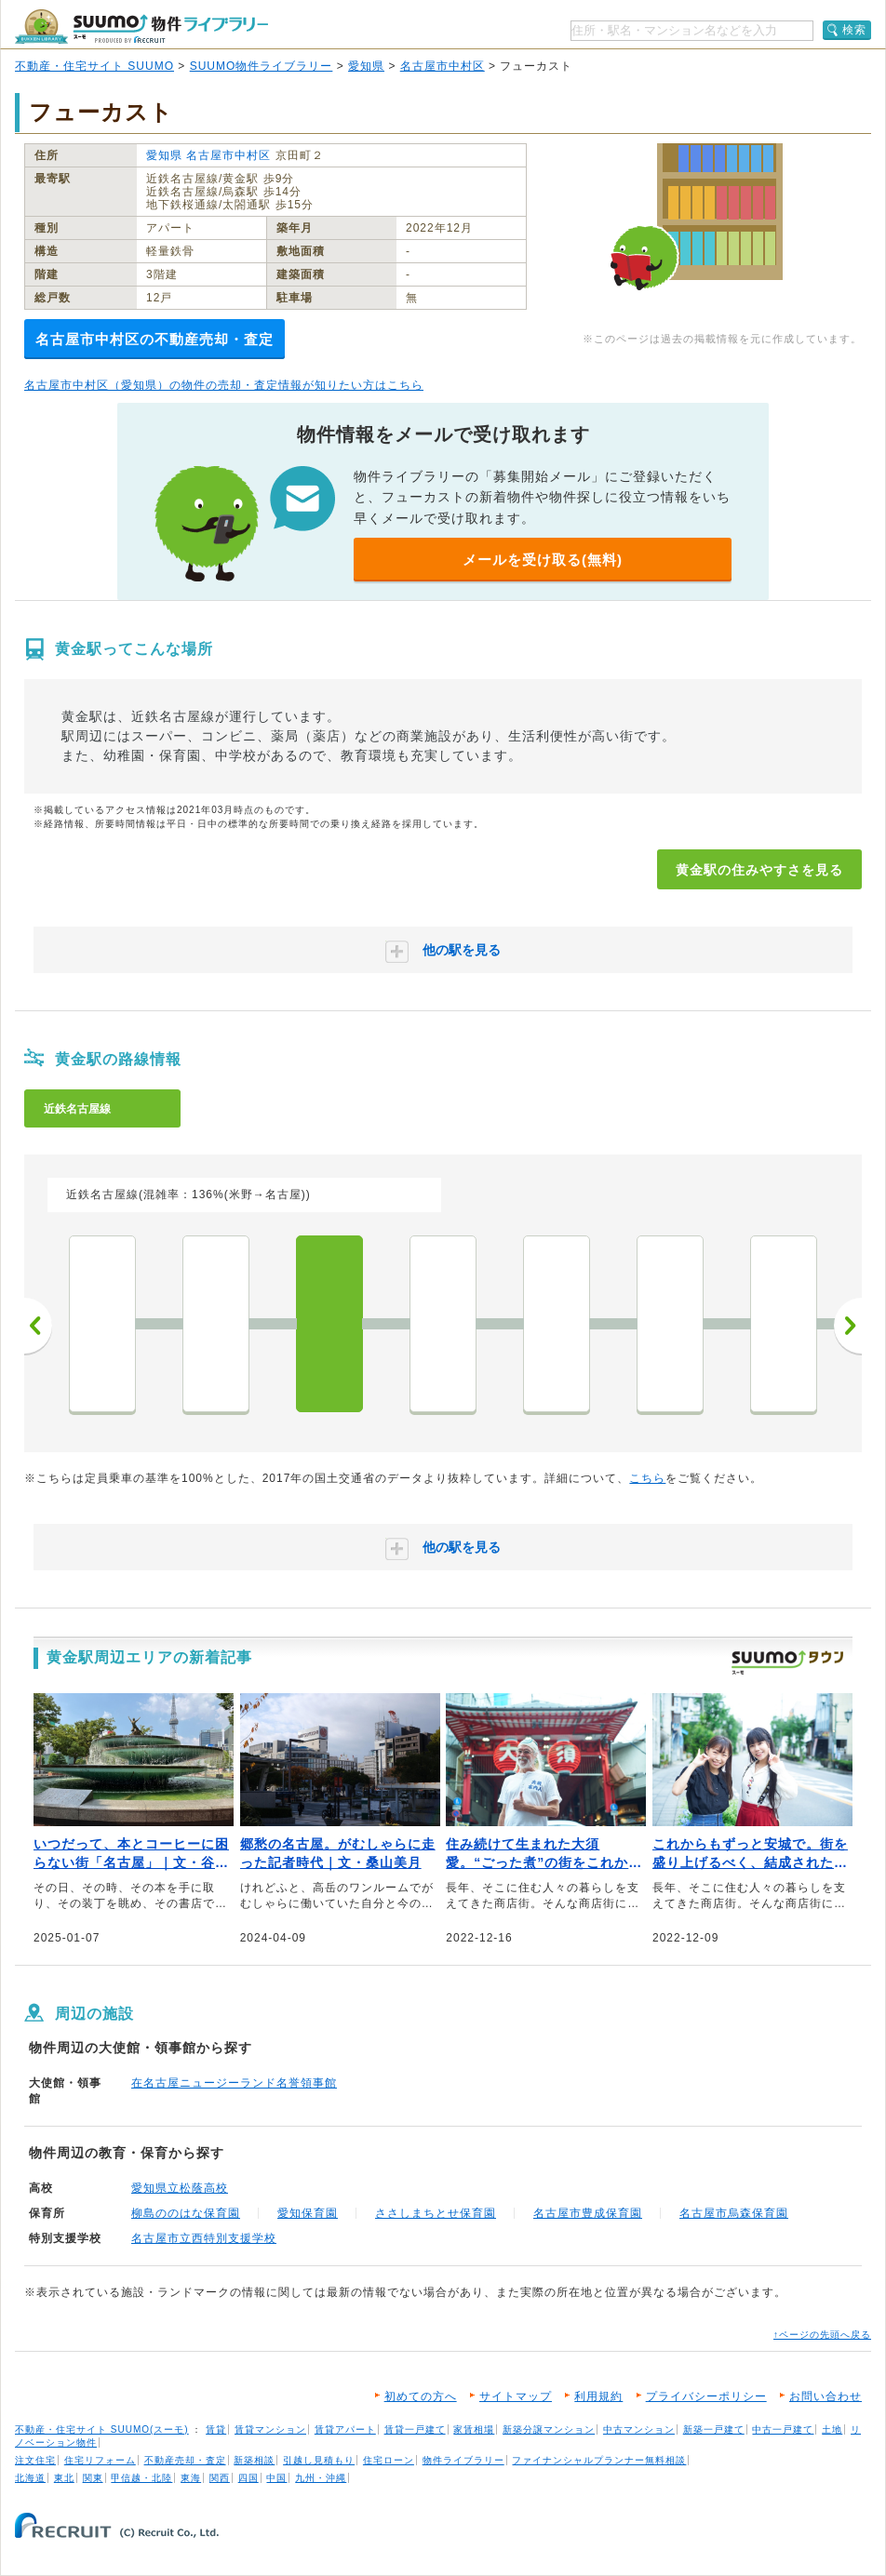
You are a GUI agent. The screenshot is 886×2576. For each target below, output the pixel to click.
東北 (64, 2478)
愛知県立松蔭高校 (179, 2188)
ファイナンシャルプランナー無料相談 (599, 2460)
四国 (248, 2478)
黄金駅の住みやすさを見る (759, 869)
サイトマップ (515, 2396)
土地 (832, 2429)
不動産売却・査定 (185, 2460)
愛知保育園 (307, 2213)
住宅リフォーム (100, 2460)
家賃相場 (473, 2429)
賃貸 (216, 2429)
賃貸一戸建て (415, 2429)
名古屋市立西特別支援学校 (203, 2238)
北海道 (30, 2478)
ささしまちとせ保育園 (435, 2213)
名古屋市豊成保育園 (587, 2213)
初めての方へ (420, 2396)
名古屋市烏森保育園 (733, 2213)
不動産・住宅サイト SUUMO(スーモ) (102, 2429)
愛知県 (366, 66)
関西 (219, 2478)
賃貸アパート (345, 2429)
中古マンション (639, 2429)
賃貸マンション (270, 2429)
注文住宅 (35, 2460)
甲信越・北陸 (141, 2478)
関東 (93, 2478)
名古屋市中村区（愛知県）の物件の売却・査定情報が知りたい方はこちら (223, 385)
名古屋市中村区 (442, 66)
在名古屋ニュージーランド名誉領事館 (234, 2082)
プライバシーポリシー (706, 2396)
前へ (38, 1326)
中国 (276, 2478)
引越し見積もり (319, 2460)
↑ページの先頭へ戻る (822, 2334)
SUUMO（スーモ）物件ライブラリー (141, 26)
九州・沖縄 (320, 2478)
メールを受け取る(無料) (543, 559)
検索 (854, 29)
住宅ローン (388, 2460)
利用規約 (598, 2396)
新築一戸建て (714, 2429)
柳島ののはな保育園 (185, 2213)
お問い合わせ (825, 2396)
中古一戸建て (782, 2429)
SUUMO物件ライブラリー (261, 66)
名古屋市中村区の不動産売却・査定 (154, 339)
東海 (191, 2478)
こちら (647, 1478)
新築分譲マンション (549, 2429)
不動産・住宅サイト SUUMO (94, 66)
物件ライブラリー (463, 2460)
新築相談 (254, 2460)
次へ (848, 1326)
